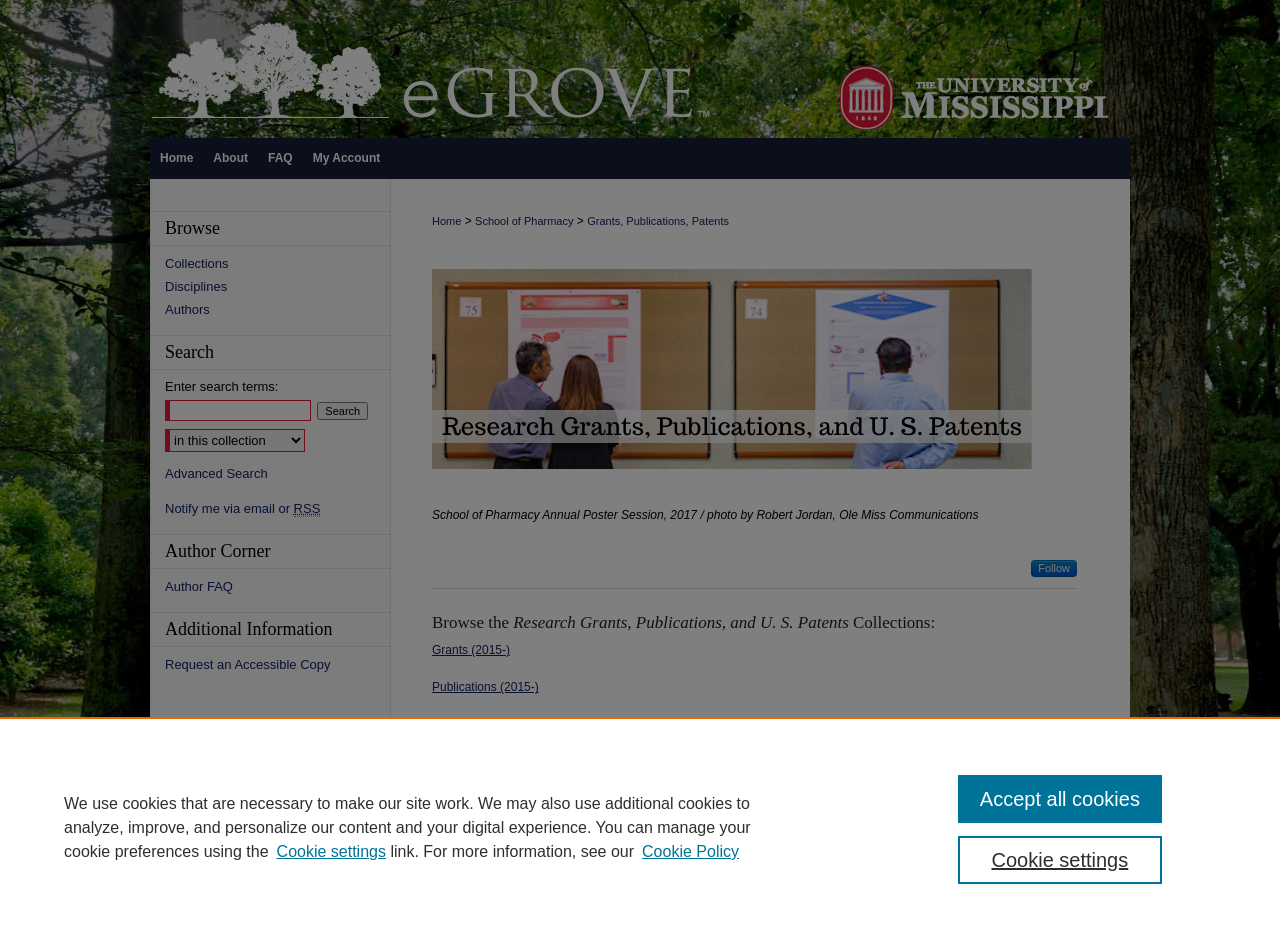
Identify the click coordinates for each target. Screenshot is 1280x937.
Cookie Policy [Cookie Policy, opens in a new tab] (690, 851)
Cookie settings (331, 851)
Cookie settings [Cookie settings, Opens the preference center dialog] (1060, 860)
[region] (640, 827)
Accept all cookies (1060, 799)
